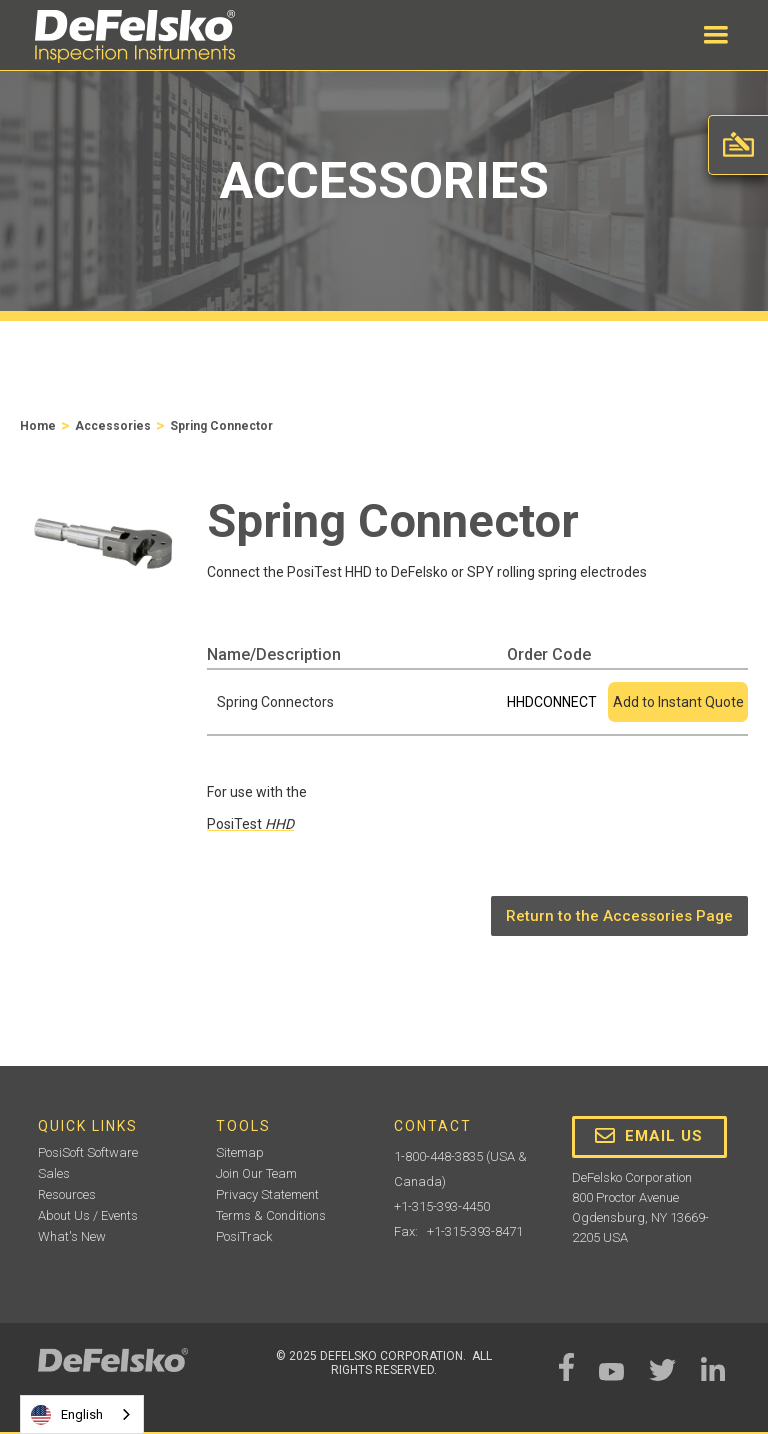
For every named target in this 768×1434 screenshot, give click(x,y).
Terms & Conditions (271, 1215)
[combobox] (82, 1414)
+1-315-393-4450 (442, 1206)
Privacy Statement (267, 1194)
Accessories (113, 426)
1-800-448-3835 (438, 1156)
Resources (67, 1194)
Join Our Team (256, 1173)
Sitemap (240, 1152)
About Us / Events (88, 1215)
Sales (54, 1173)
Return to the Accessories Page (619, 916)
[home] (135, 36)
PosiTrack (244, 1236)
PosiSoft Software (88, 1152)
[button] (716, 35)
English (67, 1415)
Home (38, 426)
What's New (72, 1236)
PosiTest (250, 824)
